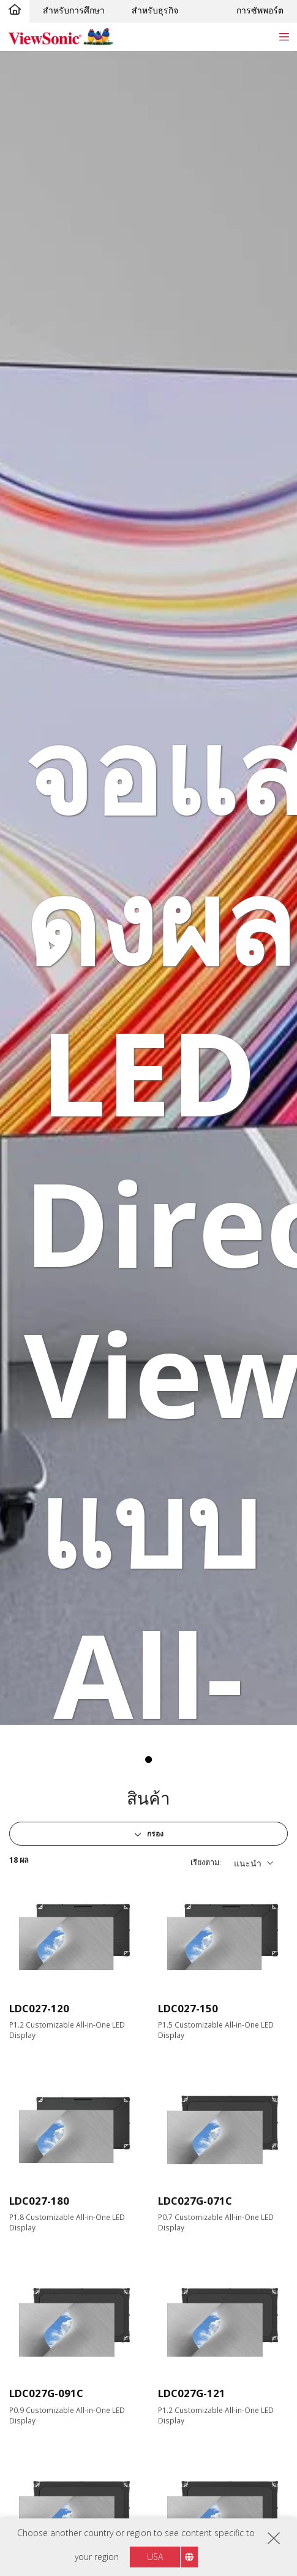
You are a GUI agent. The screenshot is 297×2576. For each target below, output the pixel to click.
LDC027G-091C (46, 2393)
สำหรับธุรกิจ (155, 10)
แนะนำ (247, 1863)
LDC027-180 (39, 2201)
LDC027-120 (39, 2008)
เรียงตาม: (205, 1862)
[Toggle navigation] (284, 36)
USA (155, 2557)
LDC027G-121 (191, 2393)
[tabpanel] (148, 888)
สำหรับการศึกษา (74, 10)
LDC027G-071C (195, 2201)
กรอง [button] (154, 1833)
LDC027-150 (188, 2008)
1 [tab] (149, 1760)
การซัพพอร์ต (260, 10)
